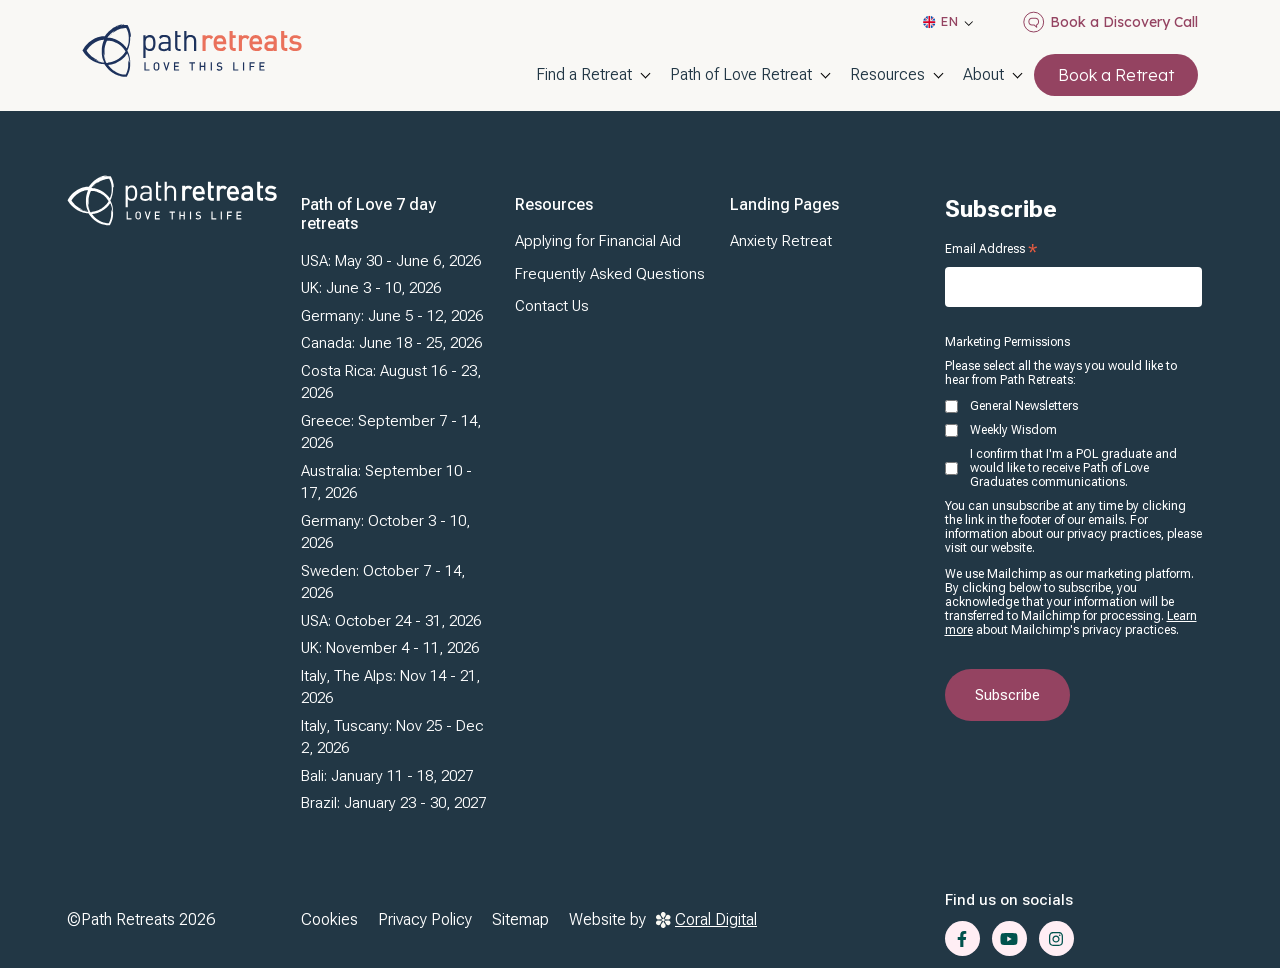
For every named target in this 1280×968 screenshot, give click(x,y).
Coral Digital (706, 919)
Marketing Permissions (1007, 342)
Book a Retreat (1116, 75)
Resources (887, 74)
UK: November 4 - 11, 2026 (390, 648)
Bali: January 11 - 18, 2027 (387, 776)
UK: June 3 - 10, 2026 (371, 288)
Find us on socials (1009, 900)
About (983, 74)
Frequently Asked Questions (610, 274)
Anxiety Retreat (781, 241)
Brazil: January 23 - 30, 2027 (393, 803)
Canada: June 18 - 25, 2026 (391, 343)
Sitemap (520, 919)
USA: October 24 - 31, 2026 (391, 621)
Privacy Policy (425, 919)
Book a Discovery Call (1110, 22)
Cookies (329, 919)
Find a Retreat (584, 74)
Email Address (991, 249)
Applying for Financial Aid (598, 241)
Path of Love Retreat (741, 74)
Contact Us (552, 306)
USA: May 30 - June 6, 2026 (391, 261)
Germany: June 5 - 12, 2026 (392, 316)
